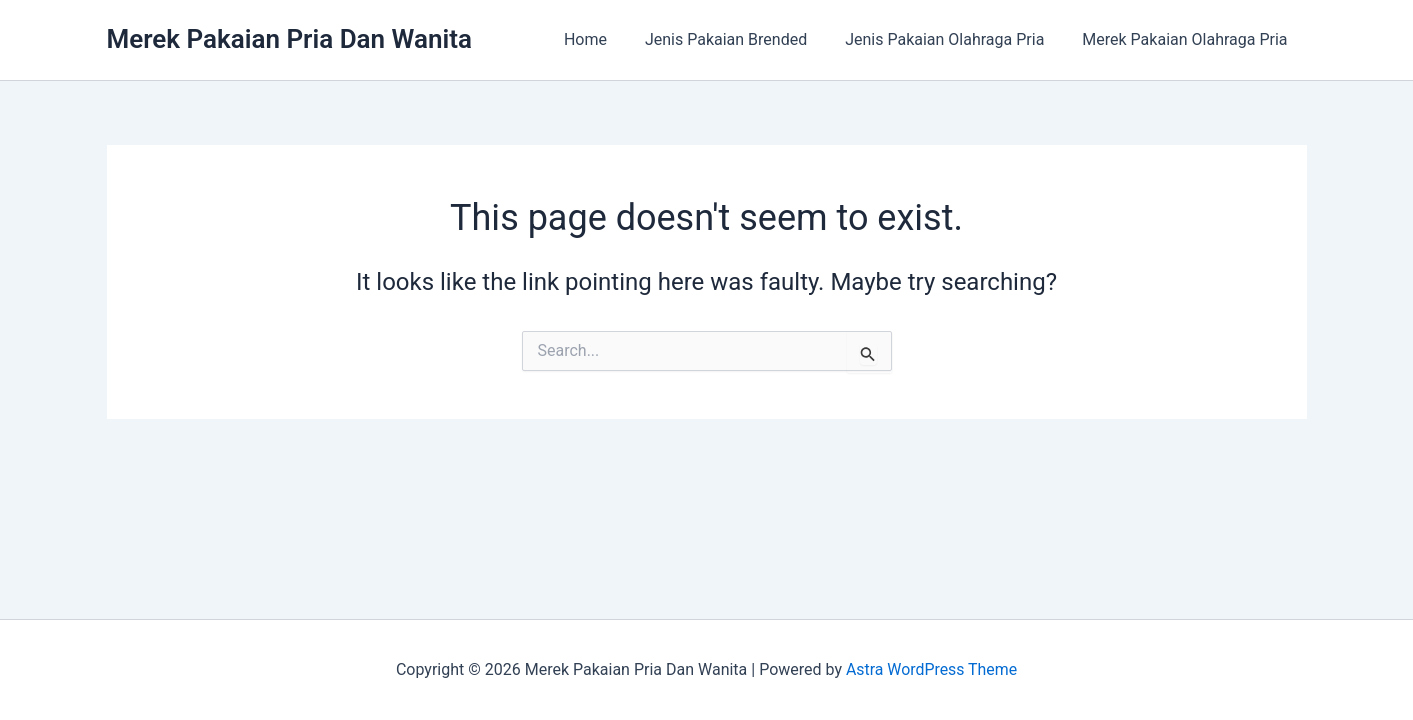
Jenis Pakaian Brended (741, 39)
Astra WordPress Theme (931, 669)
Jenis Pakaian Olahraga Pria (953, 39)
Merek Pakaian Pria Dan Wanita (289, 39)
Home (606, 39)
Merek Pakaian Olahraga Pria (1187, 39)
